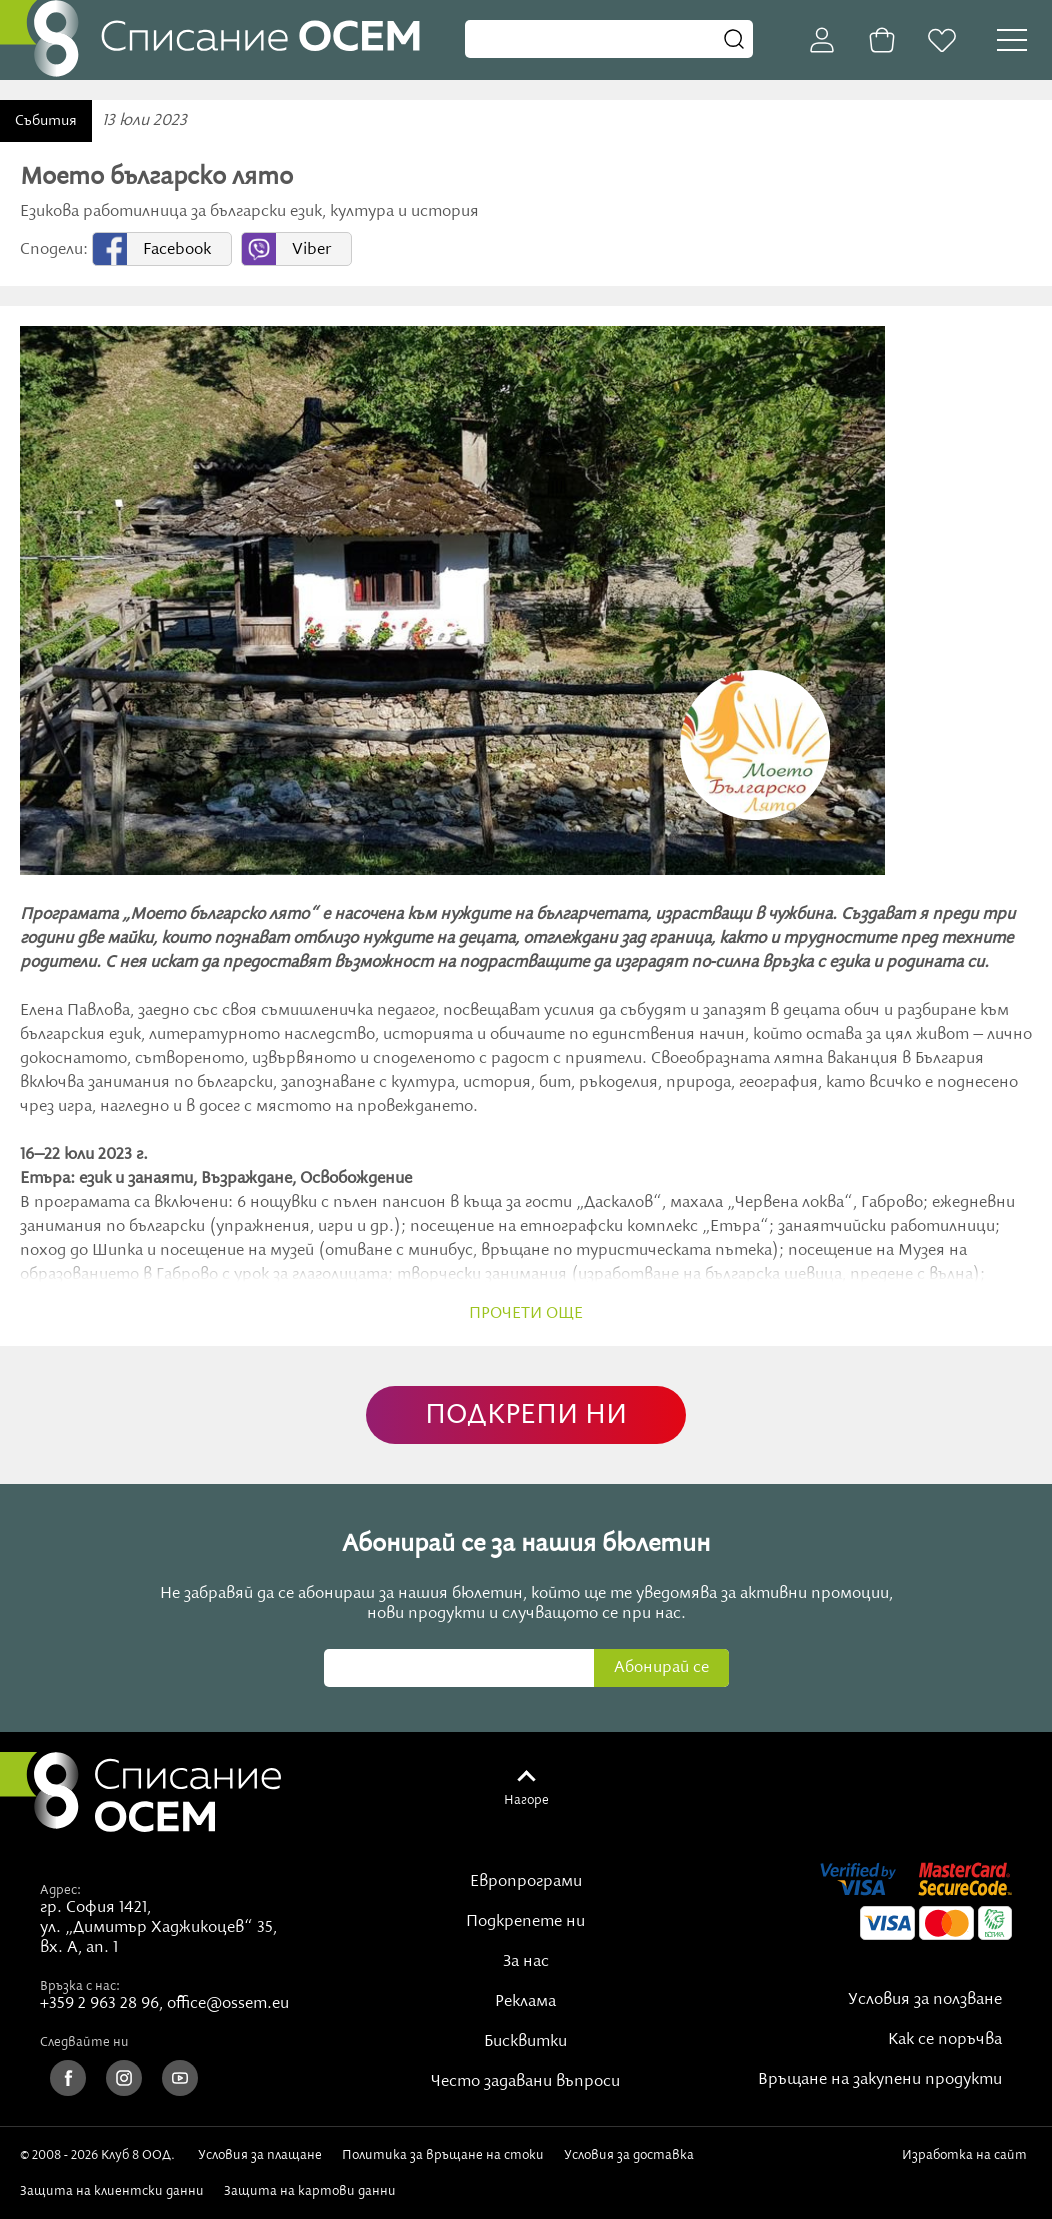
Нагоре (526, 1800)
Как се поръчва (945, 2040)
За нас (526, 1962)
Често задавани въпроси (525, 2082)
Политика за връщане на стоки (443, 2155)
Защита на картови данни (310, 2191)
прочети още (526, 1314)
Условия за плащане (260, 2155)
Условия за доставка (629, 2155)
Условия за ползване (925, 2000)
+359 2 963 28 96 (99, 2004)
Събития (46, 121)
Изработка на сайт (964, 2163)
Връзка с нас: (80, 1986)
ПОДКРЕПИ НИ (526, 1415)
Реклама (525, 2002)
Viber (311, 250)
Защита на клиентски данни (112, 2191)
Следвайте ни (84, 2042)
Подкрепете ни (525, 1922)
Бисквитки (525, 2042)
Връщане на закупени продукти (880, 2080)
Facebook (177, 250)
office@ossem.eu (228, 2004)
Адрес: (60, 1890)
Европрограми (526, 1882)
